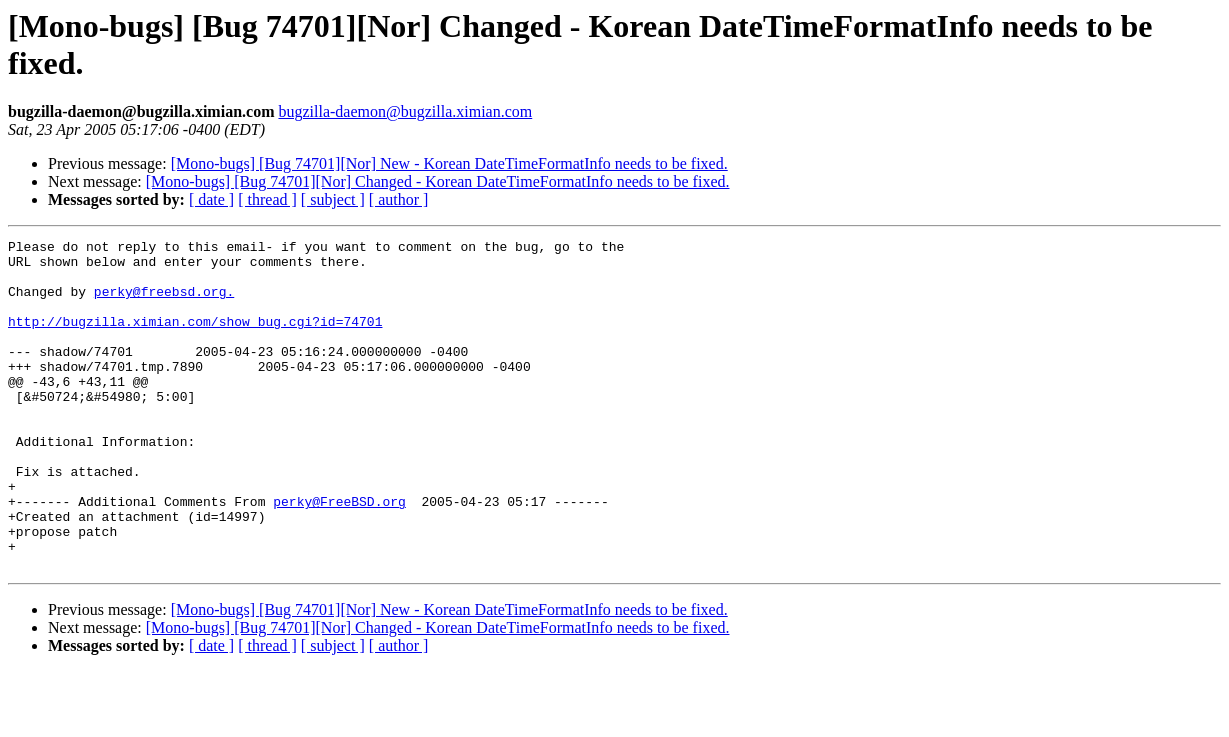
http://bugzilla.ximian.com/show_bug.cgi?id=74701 (195, 339)
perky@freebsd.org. (164, 303)
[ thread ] (267, 199)
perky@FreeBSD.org (339, 555)
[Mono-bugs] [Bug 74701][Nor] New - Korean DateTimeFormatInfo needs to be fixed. (449, 163)
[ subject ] (333, 199)
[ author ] (399, 199)
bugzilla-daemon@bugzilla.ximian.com (405, 111)
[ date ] (211, 199)
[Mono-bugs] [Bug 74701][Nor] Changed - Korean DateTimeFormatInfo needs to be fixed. (438, 181)
